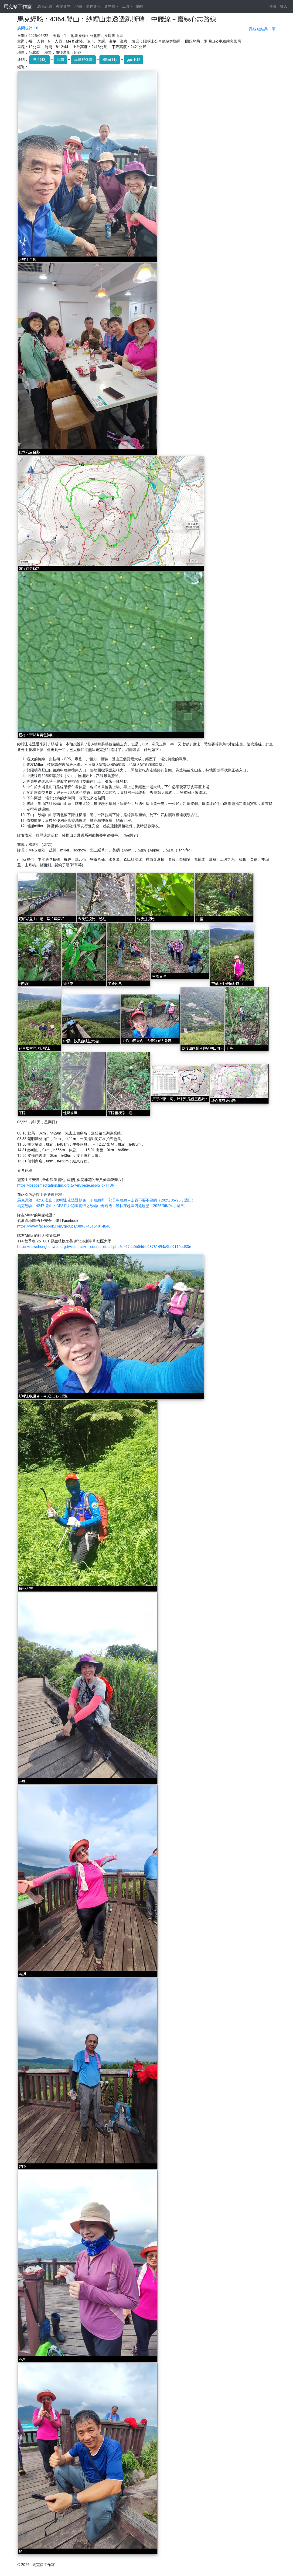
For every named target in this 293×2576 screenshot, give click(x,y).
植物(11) (109, 59)
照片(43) (39, 59)
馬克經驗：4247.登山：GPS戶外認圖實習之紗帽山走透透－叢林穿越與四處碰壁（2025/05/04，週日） (102, 1206)
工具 (125, 6)
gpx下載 (133, 59)
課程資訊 (93, 6)
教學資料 (63, 6)
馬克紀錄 (44, 6)
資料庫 (110, 6)
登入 (283, 6)
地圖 (78, 6)
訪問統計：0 (27, 28)
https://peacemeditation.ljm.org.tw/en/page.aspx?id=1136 (65, 1185)
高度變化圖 (83, 59)
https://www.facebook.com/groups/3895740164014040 (63, 1226)
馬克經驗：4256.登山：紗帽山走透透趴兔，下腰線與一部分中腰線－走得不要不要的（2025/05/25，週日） (106, 1200)
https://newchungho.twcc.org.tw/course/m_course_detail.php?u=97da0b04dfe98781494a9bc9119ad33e (104, 1247)
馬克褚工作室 (18, 6)
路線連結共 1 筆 (262, 29)
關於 (139, 6)
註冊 (272, 6)
